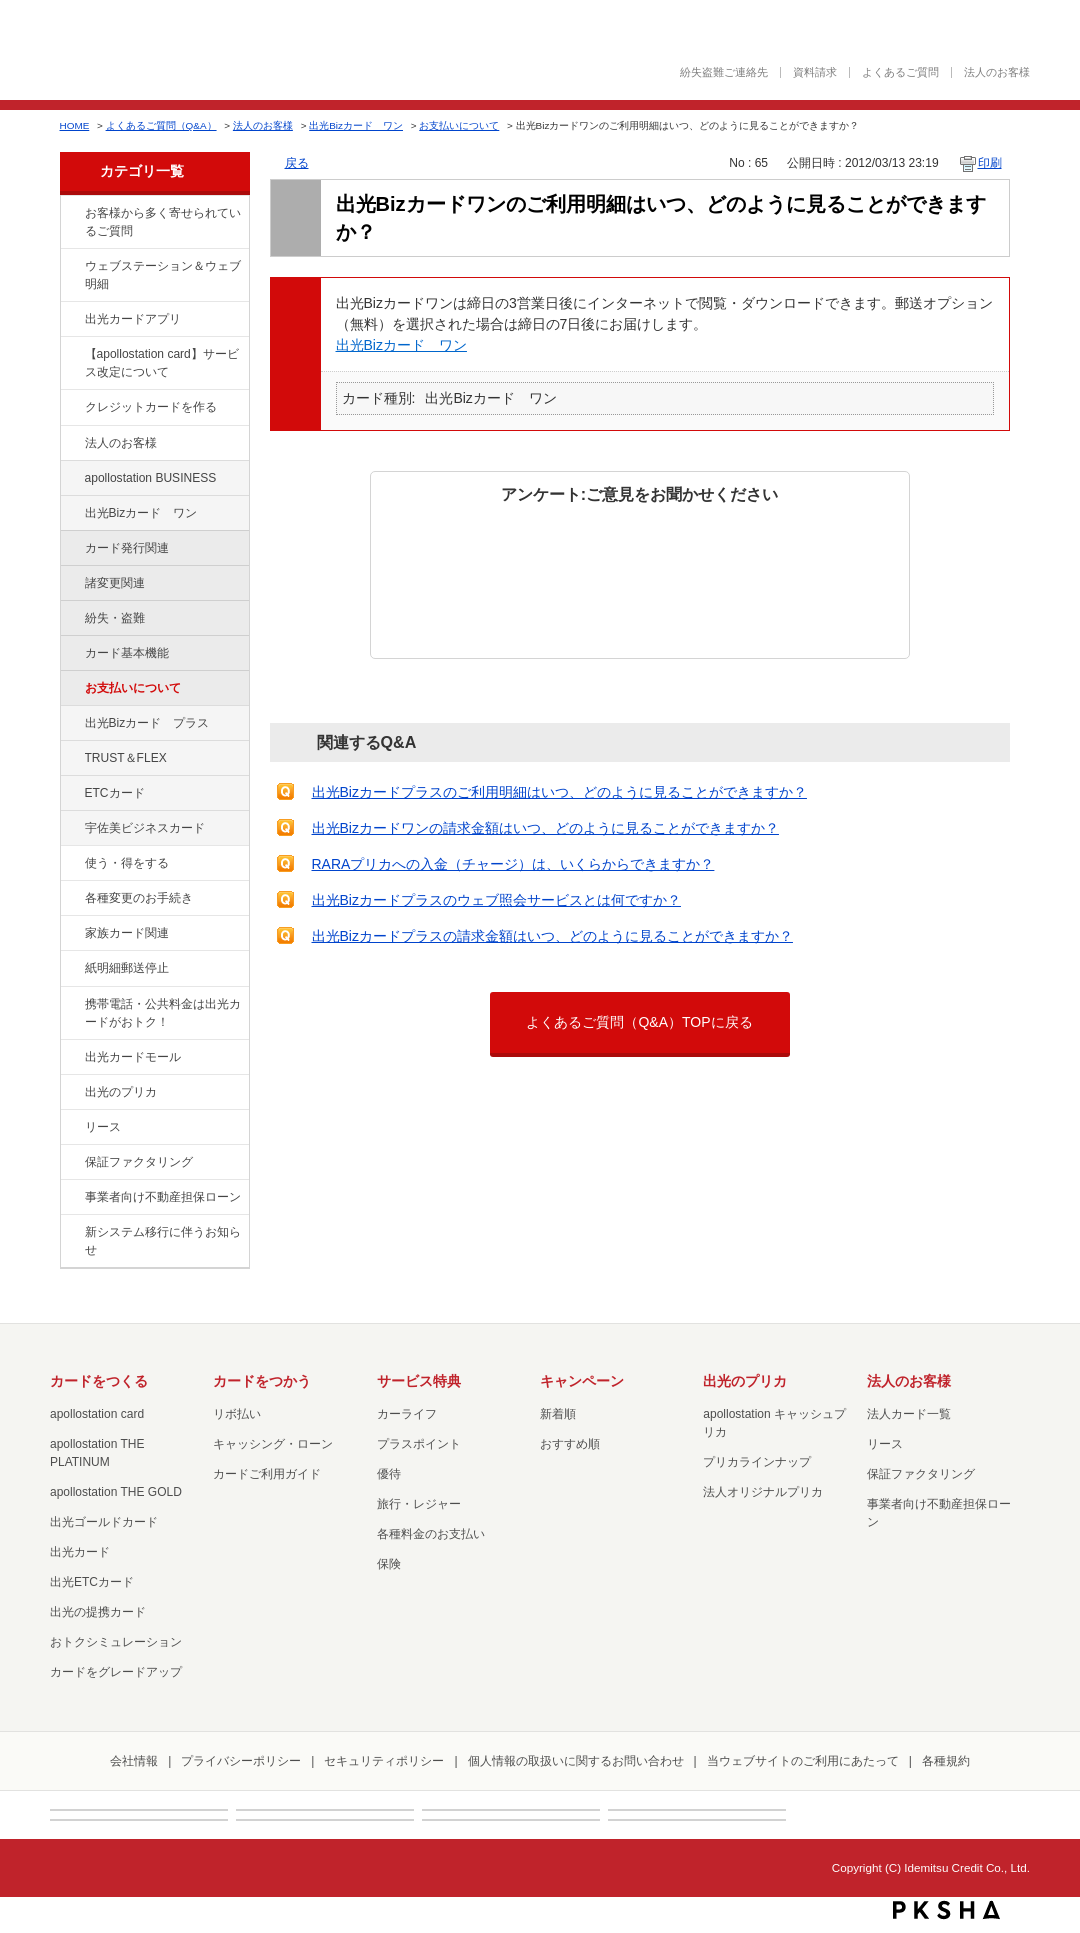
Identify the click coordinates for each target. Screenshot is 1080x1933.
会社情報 (134, 1761)
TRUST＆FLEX (126, 758)
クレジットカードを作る (151, 407)
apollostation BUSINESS (151, 478)
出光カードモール (133, 1057)
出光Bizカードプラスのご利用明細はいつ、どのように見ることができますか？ (559, 792)
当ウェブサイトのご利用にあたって (803, 1761)
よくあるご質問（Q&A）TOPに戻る (639, 1022)
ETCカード (115, 793)
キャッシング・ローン (273, 1444)
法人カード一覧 (909, 1414)
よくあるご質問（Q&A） (161, 125)
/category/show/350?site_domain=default (71, 1233)
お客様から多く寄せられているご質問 (163, 222)
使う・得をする (127, 863)
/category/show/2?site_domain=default (71, 408)
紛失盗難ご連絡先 (724, 72)
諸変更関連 (115, 583)
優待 (389, 1474)
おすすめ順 (570, 1444)
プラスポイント (419, 1444)
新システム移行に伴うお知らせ (163, 1241)
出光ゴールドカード (104, 1522)
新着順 (558, 1414)
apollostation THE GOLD (116, 1492)
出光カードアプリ (133, 319)
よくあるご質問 (900, 72)
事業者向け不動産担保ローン (163, 1197)
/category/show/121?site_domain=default (71, 759)
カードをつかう (262, 1381)
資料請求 (815, 72)
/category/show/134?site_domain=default (71, 214)
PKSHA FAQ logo (946, 1910)
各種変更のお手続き (139, 898)
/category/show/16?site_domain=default (71, 1093)
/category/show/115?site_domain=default (71, 724)
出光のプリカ (121, 1092)
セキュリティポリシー (384, 1761)
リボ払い (237, 1414)
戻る (297, 163)
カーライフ (407, 1414)
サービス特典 (419, 1381)
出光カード (80, 1552)
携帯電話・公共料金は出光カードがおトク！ (163, 1013)
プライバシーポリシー (241, 1761)
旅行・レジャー (419, 1504)
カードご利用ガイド (267, 1474)
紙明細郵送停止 (127, 968)
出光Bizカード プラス (147, 723)
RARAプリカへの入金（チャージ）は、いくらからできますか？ (513, 864)
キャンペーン (582, 1381)
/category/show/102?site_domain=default (71, 479)
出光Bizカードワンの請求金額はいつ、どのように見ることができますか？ (545, 828)
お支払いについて (459, 125)
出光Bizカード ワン (356, 125)
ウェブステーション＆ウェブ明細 (163, 275)
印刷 (990, 163)
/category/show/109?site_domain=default (71, 514)
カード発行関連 (127, 548)
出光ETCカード (92, 1582)
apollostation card (97, 1414)
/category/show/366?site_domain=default (71, 829)
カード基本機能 (127, 653)
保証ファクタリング (139, 1162)
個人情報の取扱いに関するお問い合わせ (576, 1761)
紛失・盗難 (115, 618)
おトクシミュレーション (116, 1642)
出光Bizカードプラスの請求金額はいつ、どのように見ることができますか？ (552, 936)
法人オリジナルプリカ (763, 1492)
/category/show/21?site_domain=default (71, 444)
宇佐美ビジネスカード (145, 828)
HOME (75, 125)
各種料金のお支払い (431, 1534)
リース (103, 1127)
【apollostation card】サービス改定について (162, 363)
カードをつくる (99, 1381)
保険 (389, 1564)
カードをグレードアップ (116, 1672)
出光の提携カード (98, 1612)
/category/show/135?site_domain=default (71, 267)
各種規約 (946, 1761)
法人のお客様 (997, 72)
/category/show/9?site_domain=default (71, 864)
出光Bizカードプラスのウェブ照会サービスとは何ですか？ (496, 900)
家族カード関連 (127, 933)
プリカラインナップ (757, 1462)
